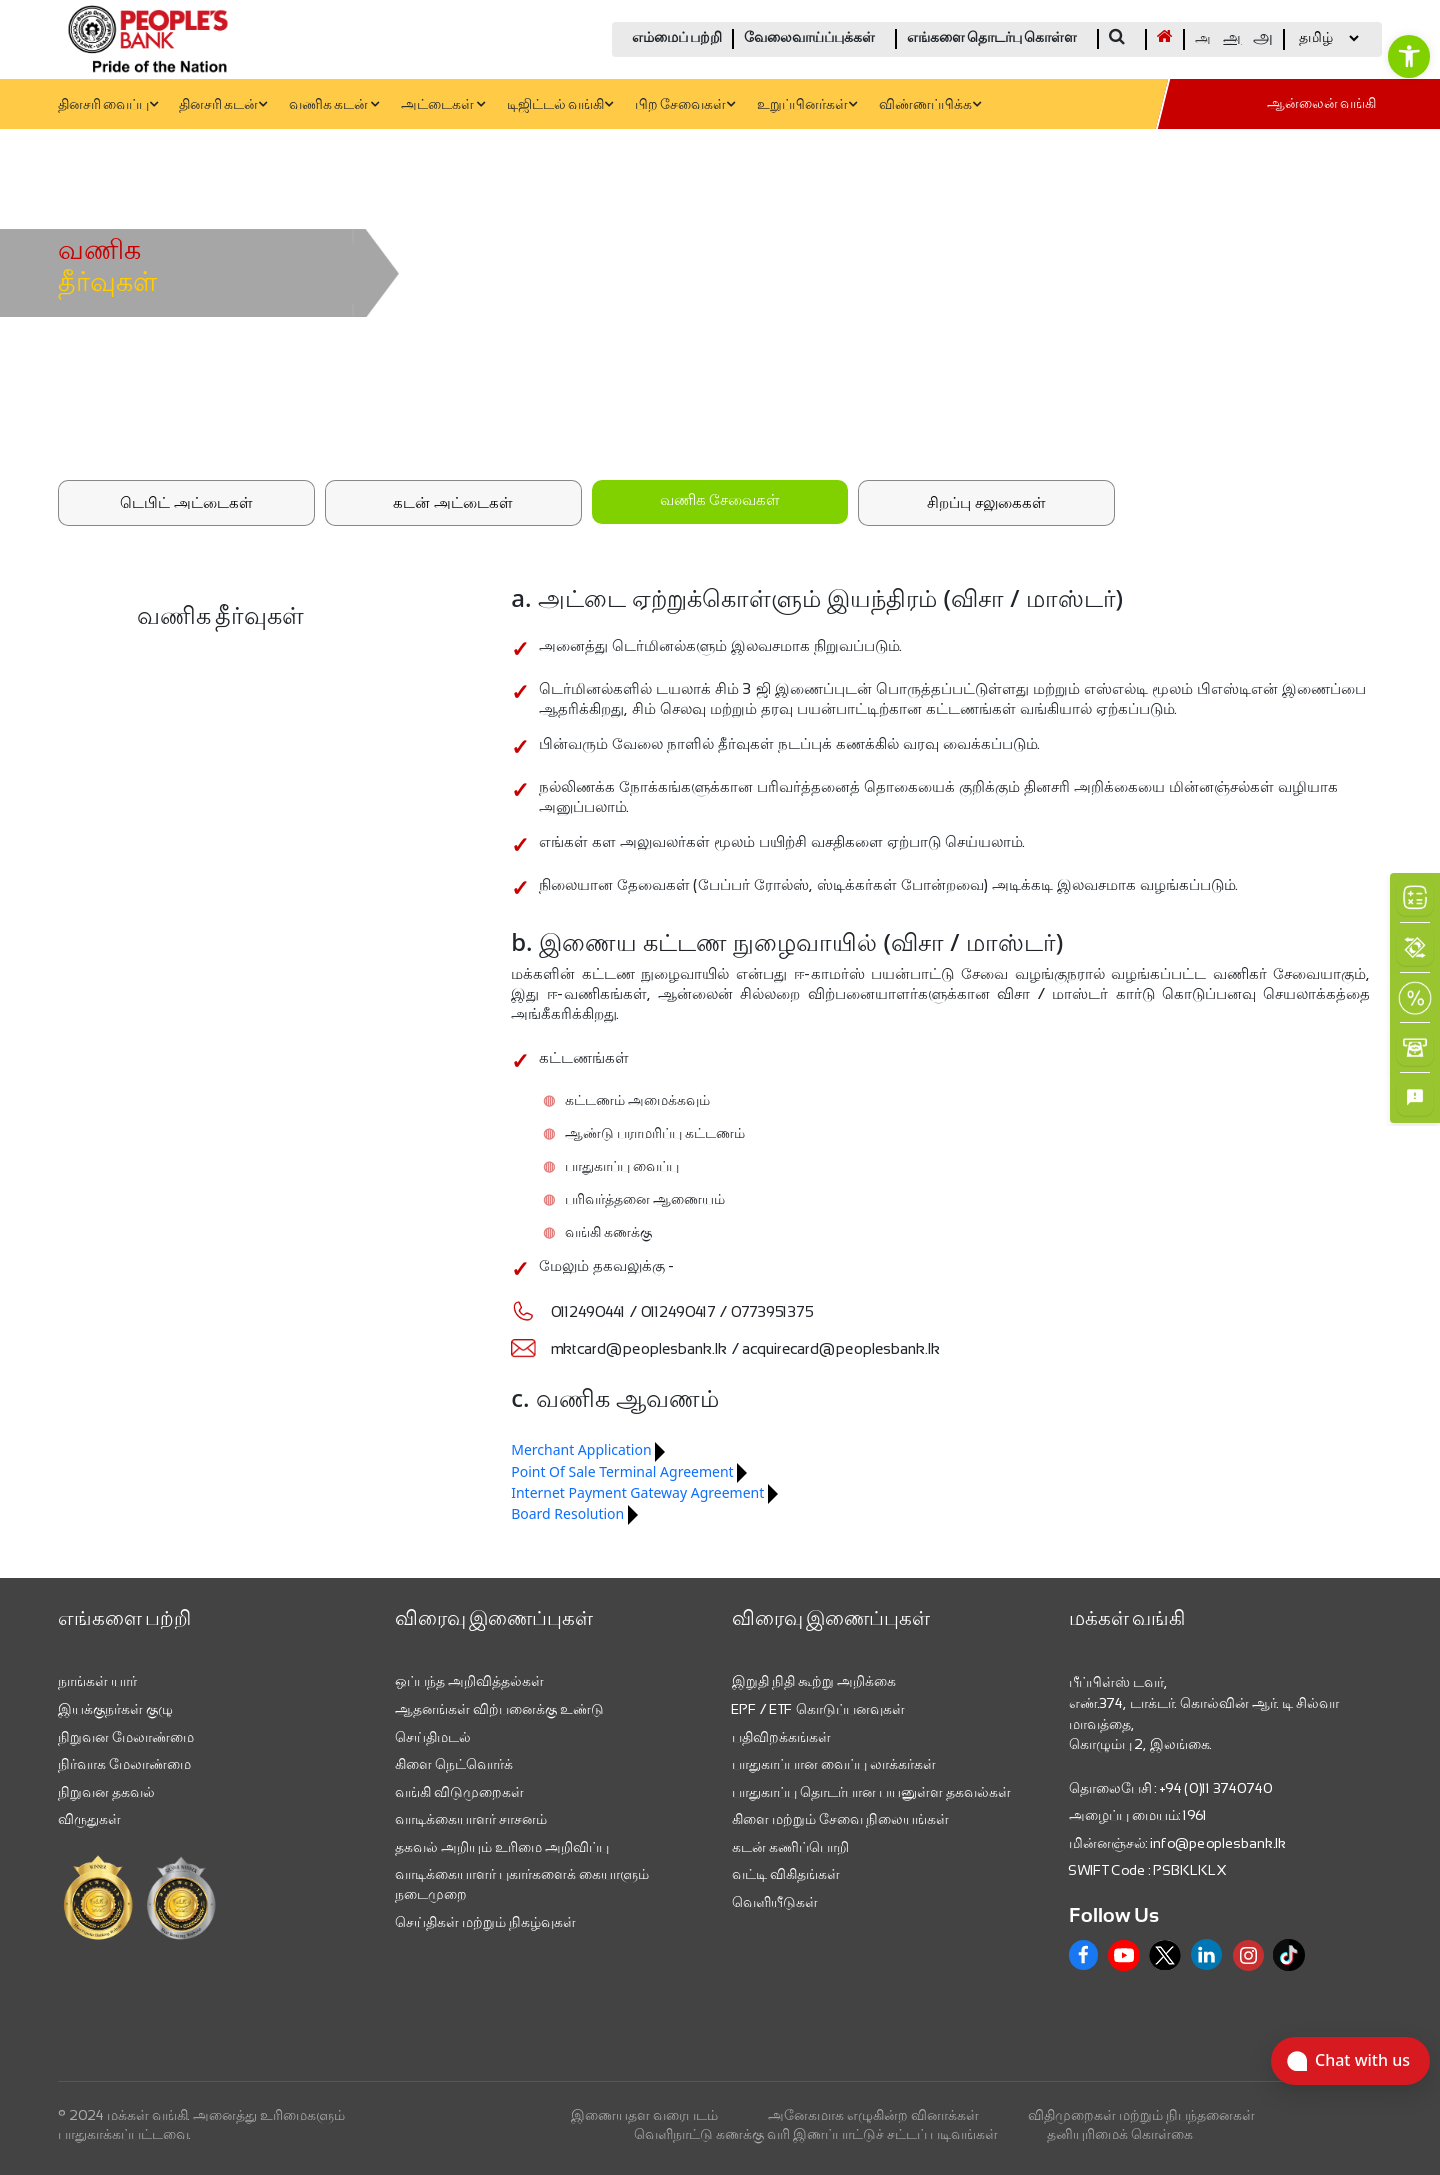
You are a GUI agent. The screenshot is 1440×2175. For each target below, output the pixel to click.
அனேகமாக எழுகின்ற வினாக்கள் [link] (873, 2115)
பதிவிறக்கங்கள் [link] (781, 1737)
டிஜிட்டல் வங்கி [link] (560, 105)
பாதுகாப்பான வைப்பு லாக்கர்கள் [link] (834, 1764)
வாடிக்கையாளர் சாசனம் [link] (471, 1819)
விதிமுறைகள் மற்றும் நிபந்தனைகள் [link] (1141, 2115)
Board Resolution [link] (567, 1513)
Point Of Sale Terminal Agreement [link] (622, 1471)
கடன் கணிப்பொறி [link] (790, 1847)
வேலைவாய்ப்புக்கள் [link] (809, 38)
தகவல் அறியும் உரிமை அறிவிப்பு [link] (502, 1847)
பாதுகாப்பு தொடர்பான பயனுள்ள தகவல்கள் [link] (871, 1792)
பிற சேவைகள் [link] (685, 105)
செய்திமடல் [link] (433, 1737)
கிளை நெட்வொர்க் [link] (454, 1764)
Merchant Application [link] (581, 1449)
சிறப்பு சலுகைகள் (986, 502)
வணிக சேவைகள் (720, 501)
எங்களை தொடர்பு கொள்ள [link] (992, 38)
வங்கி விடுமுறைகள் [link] (459, 1792)
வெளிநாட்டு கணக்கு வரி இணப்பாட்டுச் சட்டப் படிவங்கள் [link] (816, 2134)
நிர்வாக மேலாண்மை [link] (124, 1764)
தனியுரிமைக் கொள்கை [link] (1120, 2134)
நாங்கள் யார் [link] (97, 1681)
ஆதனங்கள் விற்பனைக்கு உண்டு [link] (499, 1709)
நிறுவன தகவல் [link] (106, 1792)
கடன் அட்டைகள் (453, 502)
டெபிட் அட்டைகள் (186, 502)
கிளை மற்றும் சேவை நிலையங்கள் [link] (840, 1819)
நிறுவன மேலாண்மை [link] (126, 1737)
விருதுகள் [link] (89, 1819)
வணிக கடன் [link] (334, 105)
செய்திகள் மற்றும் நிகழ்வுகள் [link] (485, 1922)
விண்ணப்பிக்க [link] (930, 105)
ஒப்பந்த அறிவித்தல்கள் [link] (469, 1681)
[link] (1409, 56)
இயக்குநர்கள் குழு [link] (115, 1709)
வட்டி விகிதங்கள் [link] (786, 1874)
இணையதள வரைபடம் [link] (644, 2115)
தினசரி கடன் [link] (223, 105)
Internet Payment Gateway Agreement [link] (637, 1492)
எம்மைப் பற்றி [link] (677, 38)
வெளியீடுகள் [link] (775, 1902)
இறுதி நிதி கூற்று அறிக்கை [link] (814, 1681)
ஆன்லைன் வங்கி (1321, 104)
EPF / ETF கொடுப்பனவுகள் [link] (818, 1709)
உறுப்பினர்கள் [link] (807, 105)
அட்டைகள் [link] (443, 105)
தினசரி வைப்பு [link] (108, 105)
